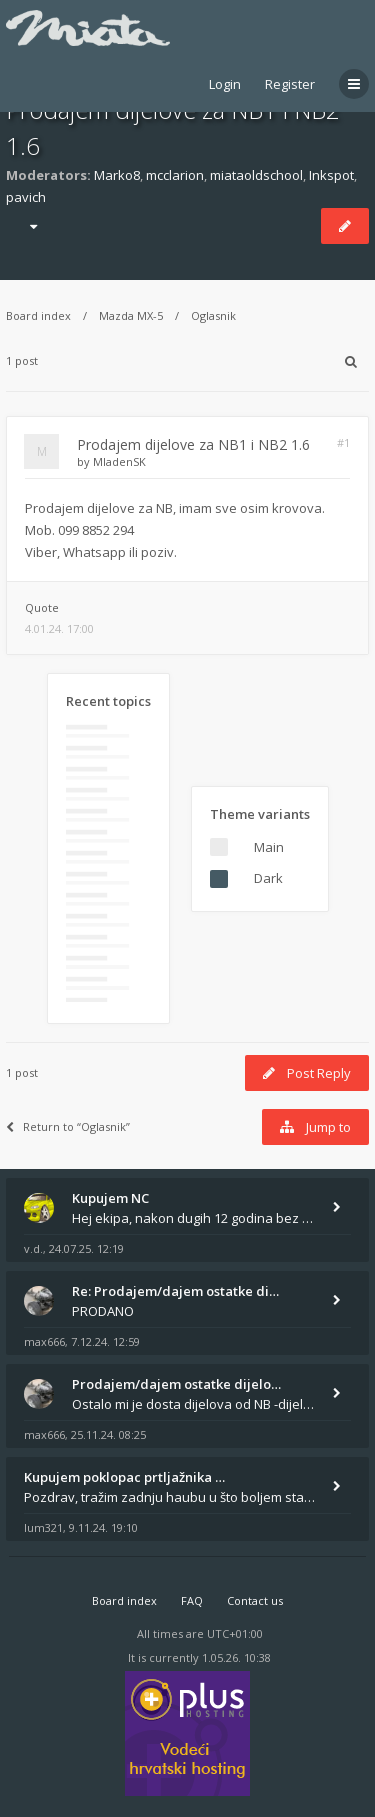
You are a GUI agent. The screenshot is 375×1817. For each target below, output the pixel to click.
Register (290, 84)
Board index (38, 315)
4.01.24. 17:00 (59, 628)
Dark (268, 878)
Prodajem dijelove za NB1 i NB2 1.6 (193, 444)
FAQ (192, 1600)
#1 (343, 442)
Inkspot (331, 175)
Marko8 (117, 175)
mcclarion (175, 175)
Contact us (255, 1600)
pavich (26, 197)
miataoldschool (256, 175)
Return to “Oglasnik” (68, 1126)
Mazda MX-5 (131, 315)
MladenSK (119, 461)
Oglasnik (213, 315)
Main (269, 847)
